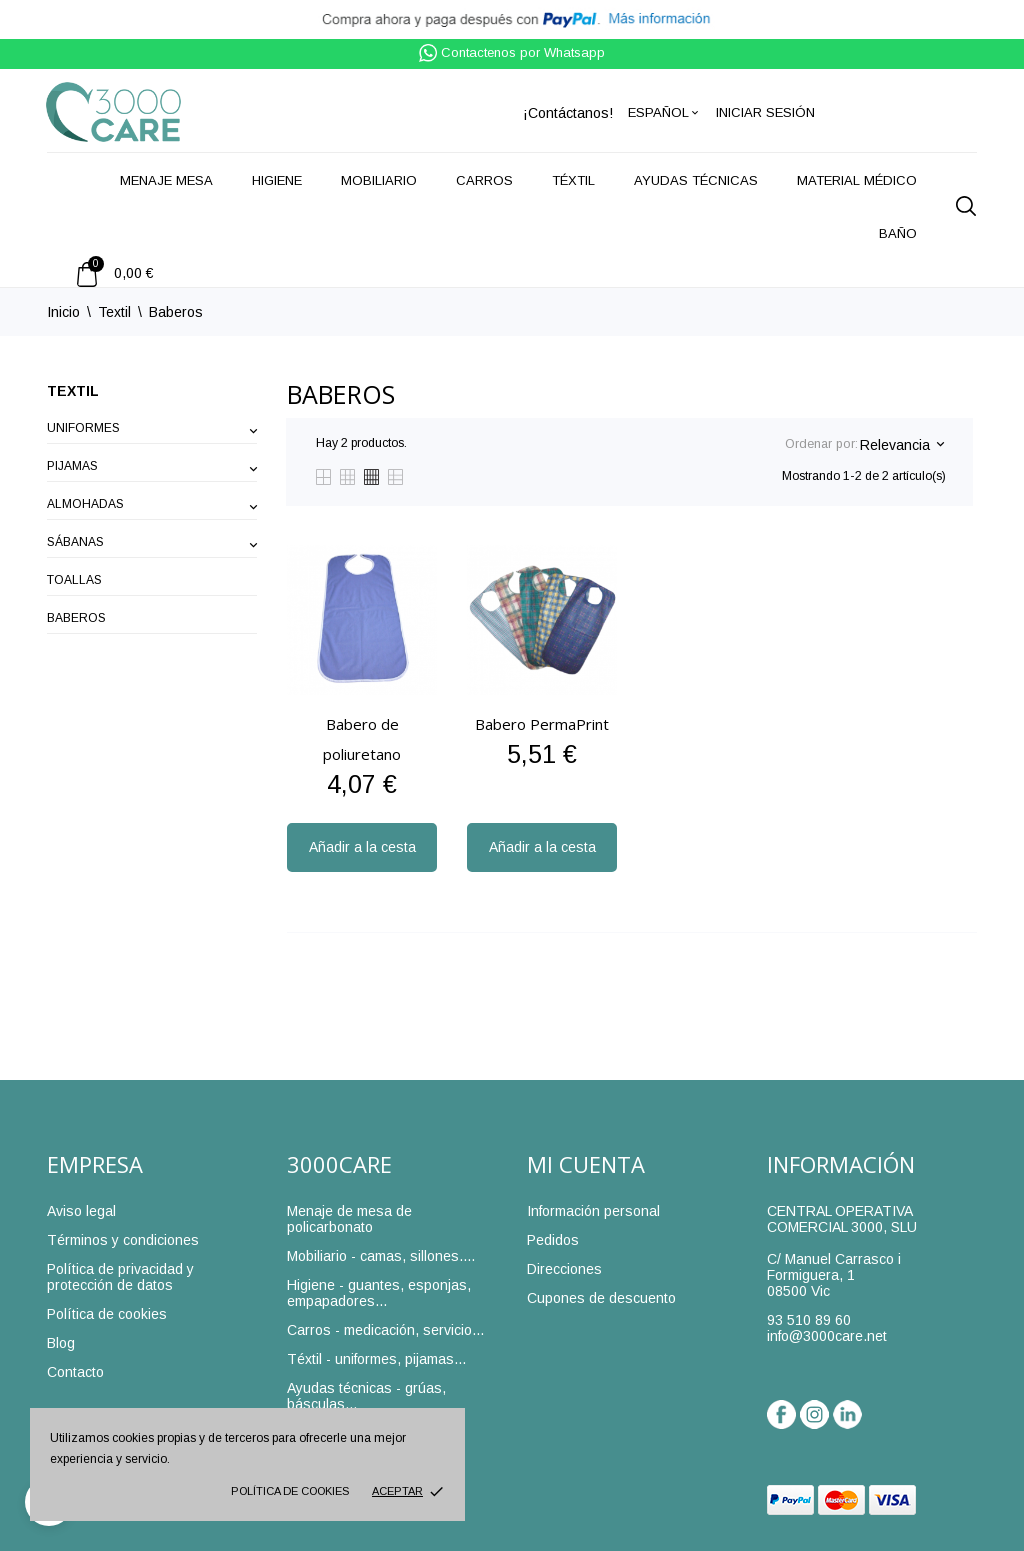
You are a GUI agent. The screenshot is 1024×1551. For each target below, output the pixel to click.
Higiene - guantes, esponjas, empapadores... (379, 1293)
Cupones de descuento (601, 1298)
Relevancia (901, 445)
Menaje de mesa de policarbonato (349, 1219)
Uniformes (83, 428)
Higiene (277, 180)
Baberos (76, 618)
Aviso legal (81, 1211)
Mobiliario (379, 180)
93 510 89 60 (809, 1320)
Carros (484, 180)
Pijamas (72, 466)
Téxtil (573, 180)
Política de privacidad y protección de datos (120, 1277)
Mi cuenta (586, 1164)
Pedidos (553, 1240)
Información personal (593, 1211)
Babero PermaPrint (542, 724)
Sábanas (75, 542)
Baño (898, 233)
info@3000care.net (827, 1336)
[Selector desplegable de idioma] (664, 112)
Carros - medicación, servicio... (385, 1330)
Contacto (75, 1372)
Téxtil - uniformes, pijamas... (376, 1359)
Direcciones (564, 1269)
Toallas (74, 580)
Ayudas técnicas (696, 180)
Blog (61, 1343)
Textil (73, 391)
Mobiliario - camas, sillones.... (381, 1256)
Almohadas (85, 504)
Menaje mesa (166, 180)
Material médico (857, 180)
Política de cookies (290, 1491)
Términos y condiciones (123, 1240)
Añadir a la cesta (362, 847)
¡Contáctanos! (568, 113)
